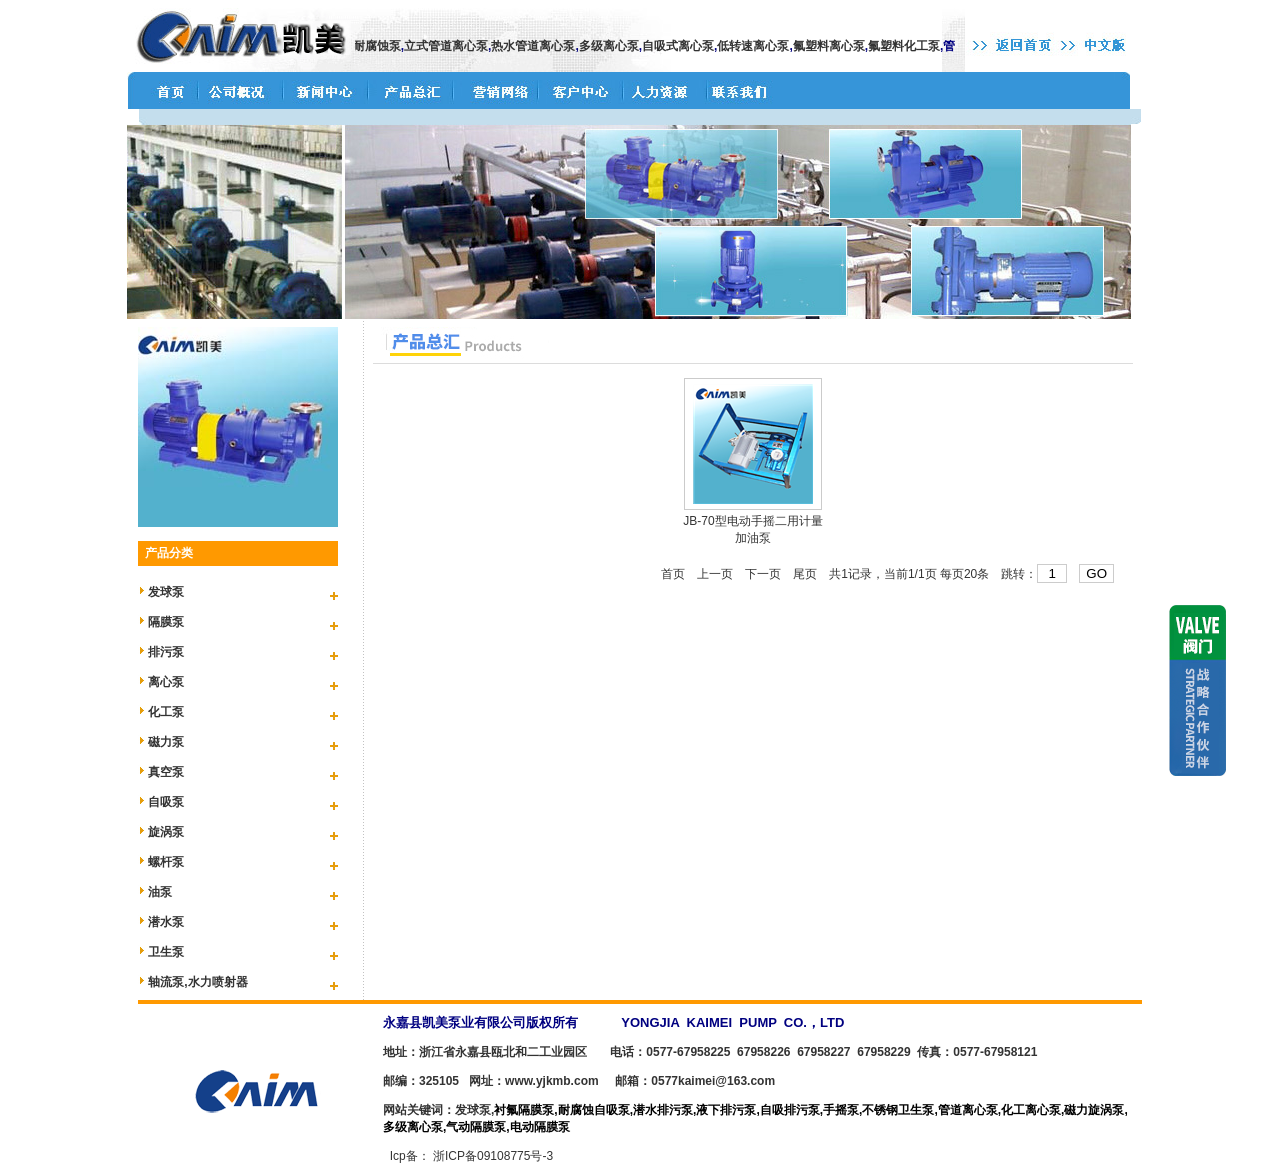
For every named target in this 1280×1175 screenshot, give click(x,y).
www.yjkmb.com (552, 1081)
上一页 (715, 574)
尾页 (805, 574)
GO (1096, 573)
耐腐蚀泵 (383, 46)
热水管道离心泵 (539, 46)
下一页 (763, 574)
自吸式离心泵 (684, 46)
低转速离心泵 (759, 46)
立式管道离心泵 (452, 46)
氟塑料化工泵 (910, 46)
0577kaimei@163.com (713, 1081)
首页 (673, 574)
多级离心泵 (615, 46)
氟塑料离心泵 (835, 46)
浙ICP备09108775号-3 (493, 1156)
